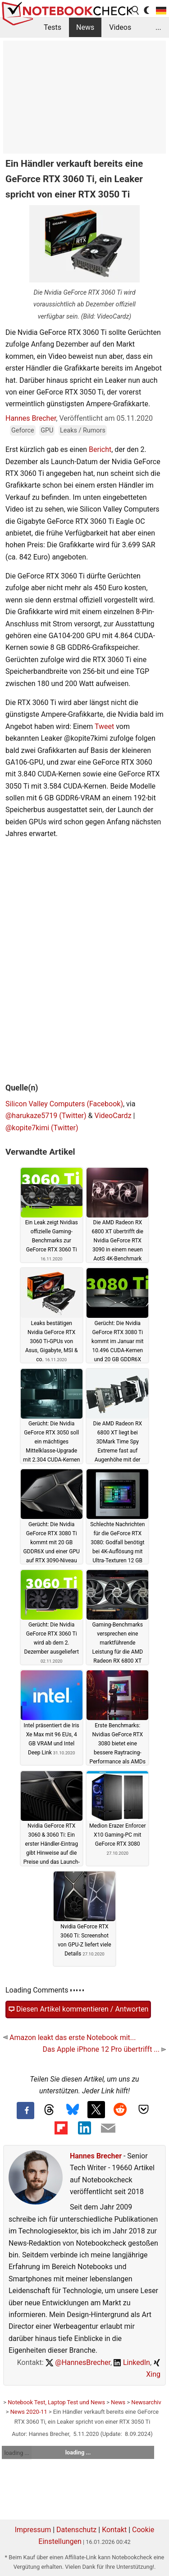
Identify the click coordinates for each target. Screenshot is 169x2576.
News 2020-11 (28, 2411)
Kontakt (114, 2529)
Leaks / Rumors (82, 430)
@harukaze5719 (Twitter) (46, 1115)
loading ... (16, 2452)
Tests (52, 27)
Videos (120, 27)
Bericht (100, 449)
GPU (47, 430)
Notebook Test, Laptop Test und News (56, 2402)
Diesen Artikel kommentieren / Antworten (78, 2009)
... (158, 27)
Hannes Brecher (30, 418)
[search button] (136, 10)
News (85, 27)
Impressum (33, 2529)
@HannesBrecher (78, 2362)
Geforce (22, 430)
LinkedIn (132, 2362)
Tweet (104, 726)
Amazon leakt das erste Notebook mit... (69, 2037)
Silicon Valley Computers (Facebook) (64, 1104)
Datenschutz (76, 2529)
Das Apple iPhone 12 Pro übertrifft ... (104, 2049)
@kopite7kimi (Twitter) (41, 1127)
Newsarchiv (146, 2402)
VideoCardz (113, 1115)
